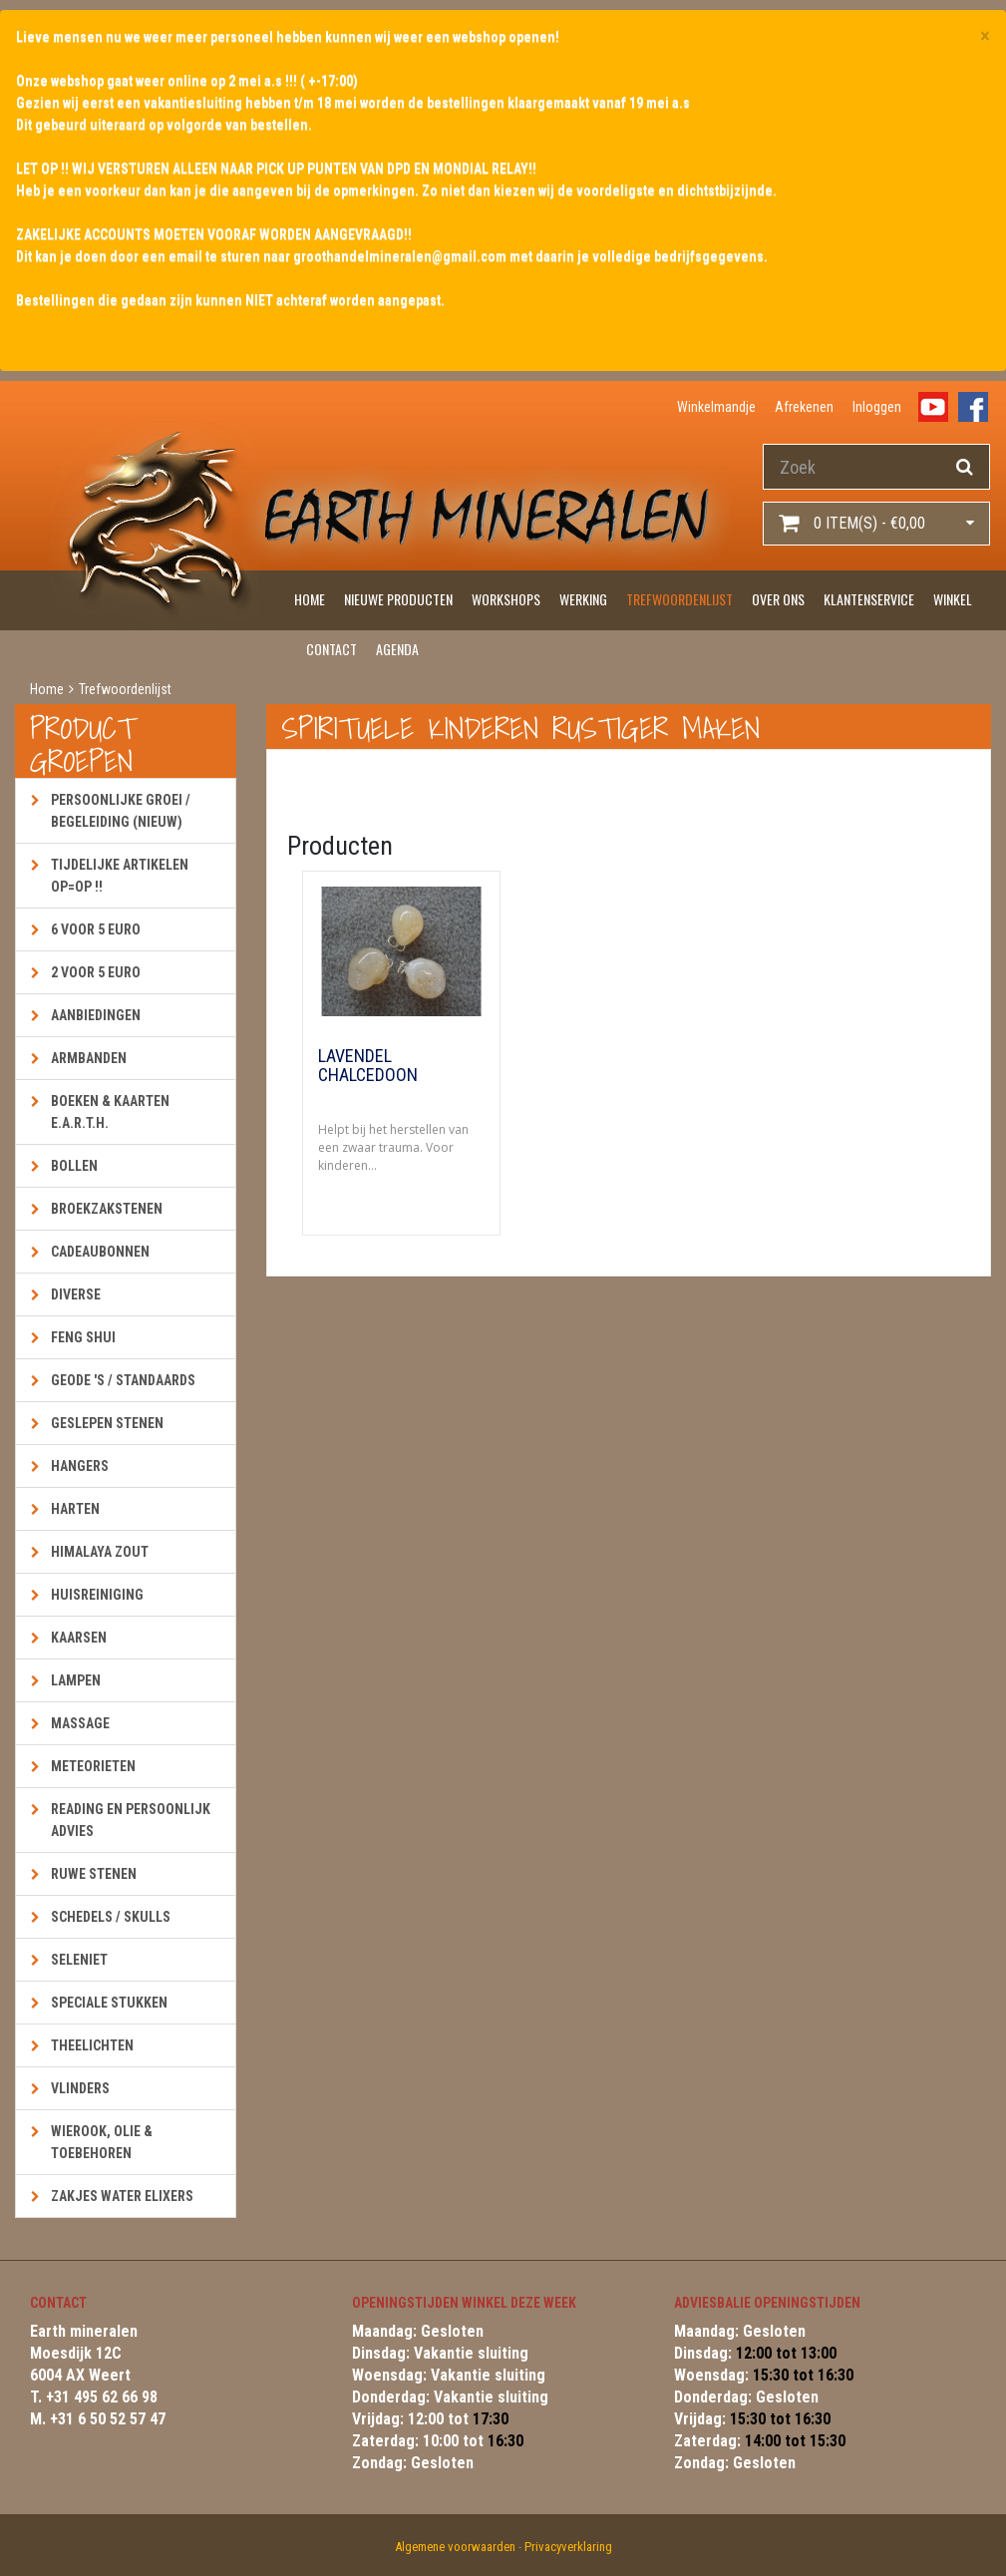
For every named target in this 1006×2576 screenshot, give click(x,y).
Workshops (506, 598)
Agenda (397, 648)
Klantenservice (869, 598)
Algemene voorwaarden (455, 2546)
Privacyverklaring (568, 2546)
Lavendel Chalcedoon (368, 1066)
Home (309, 598)
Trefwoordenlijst (679, 598)
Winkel (952, 598)
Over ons (778, 598)
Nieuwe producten (398, 598)
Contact (331, 648)
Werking (583, 598)
